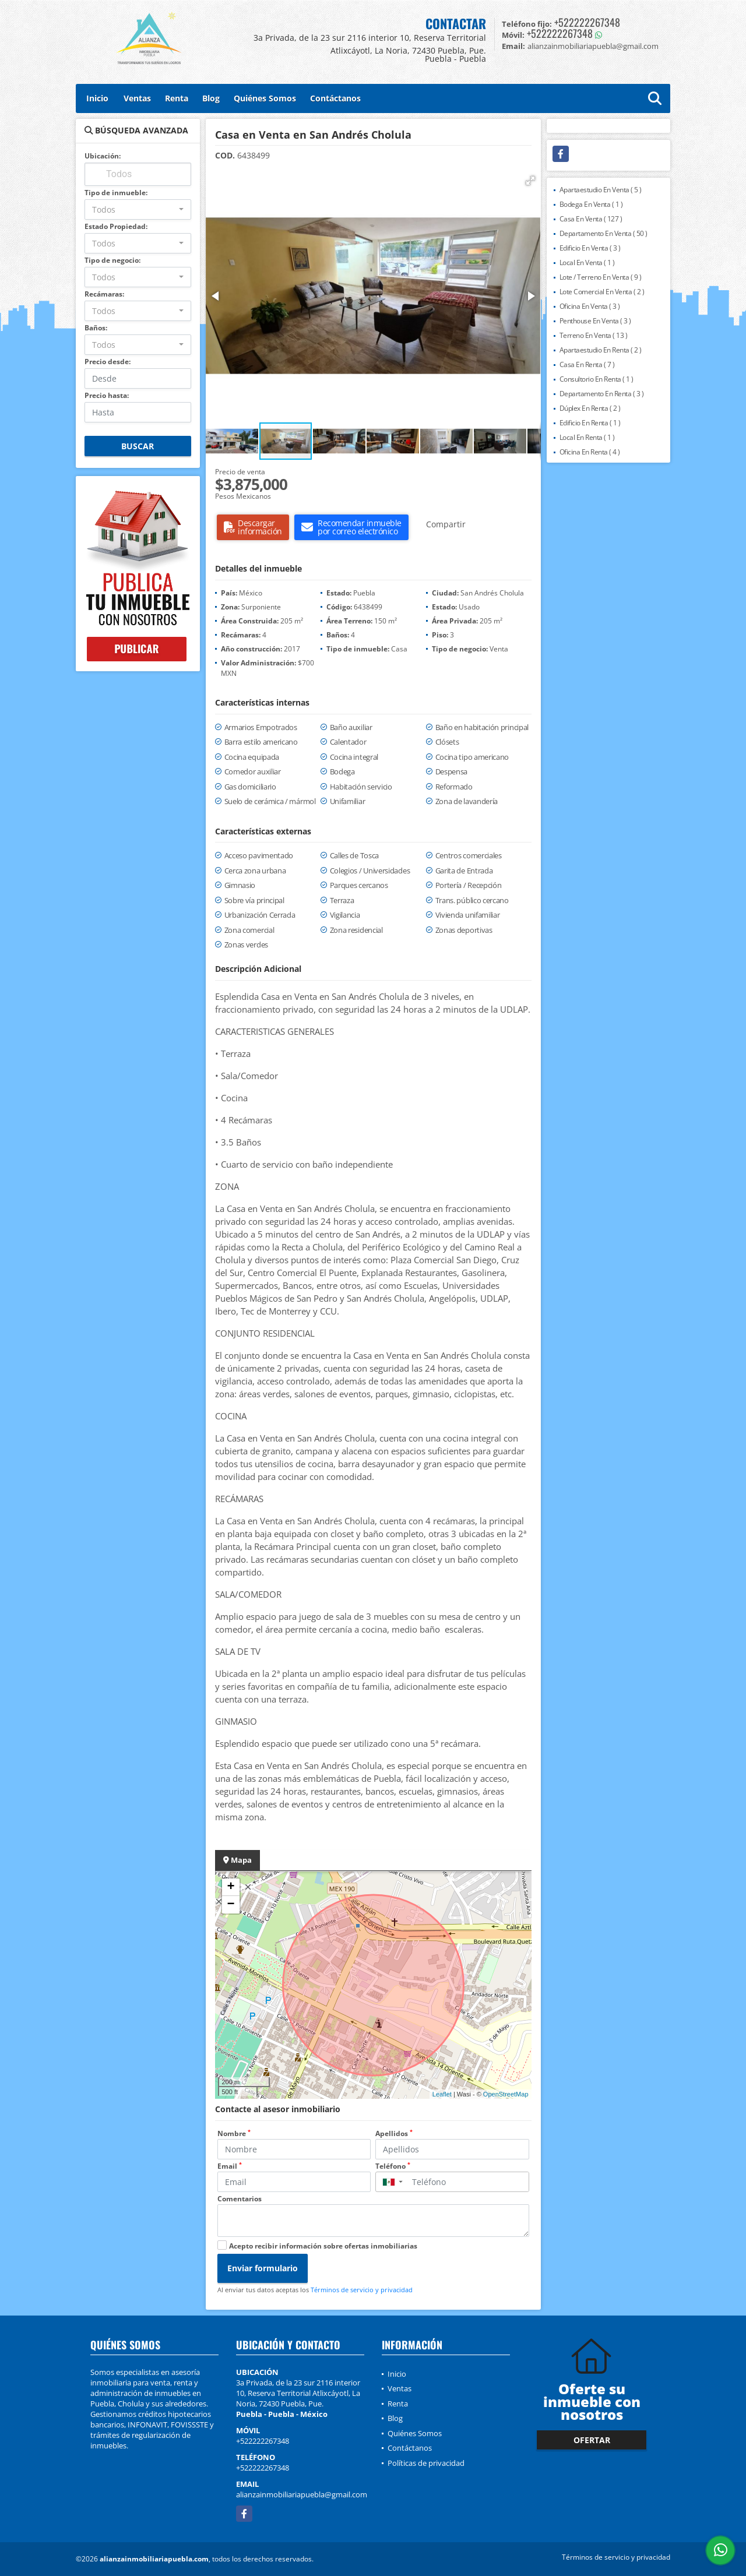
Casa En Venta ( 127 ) (591, 219)
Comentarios (239, 2199)
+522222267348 (587, 22)
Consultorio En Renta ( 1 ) (597, 379)
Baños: (96, 328)
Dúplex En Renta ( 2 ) (590, 408)
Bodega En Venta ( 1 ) (591, 204)
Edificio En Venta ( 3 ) (590, 248)
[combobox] (138, 209)
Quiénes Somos (265, 98)
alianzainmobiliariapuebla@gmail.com (301, 2494)
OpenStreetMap (506, 2094)
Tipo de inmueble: (116, 193)
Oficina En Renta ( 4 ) (590, 452)
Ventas (137, 98)
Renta (176, 98)
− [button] (230, 1905)
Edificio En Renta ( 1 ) (590, 423)
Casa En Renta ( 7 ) (587, 364)
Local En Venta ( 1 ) (587, 262)
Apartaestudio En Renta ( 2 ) (601, 350)
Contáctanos (335, 98)
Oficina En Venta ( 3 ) (590, 306)
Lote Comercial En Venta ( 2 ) (602, 292)
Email (229, 2166)
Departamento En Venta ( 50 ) (604, 233)
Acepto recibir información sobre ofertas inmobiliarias (323, 2246)
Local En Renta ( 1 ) (587, 437)
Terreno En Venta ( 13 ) (594, 335)
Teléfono (392, 2166)
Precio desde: (108, 362)
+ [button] (230, 1887)
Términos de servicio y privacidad (362, 2289)
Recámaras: (104, 294)
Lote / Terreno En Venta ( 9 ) (601, 277)
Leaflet (442, 2094)
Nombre (234, 2133)
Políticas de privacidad (426, 2463)
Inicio (97, 98)
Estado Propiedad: (116, 226)
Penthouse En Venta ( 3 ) (595, 321)
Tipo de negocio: (112, 260)
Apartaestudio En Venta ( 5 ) (601, 190)
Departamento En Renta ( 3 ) (602, 394)
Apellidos (394, 2133)
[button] (530, 180)
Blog (211, 98)
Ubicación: (103, 156)
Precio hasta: (107, 395)
